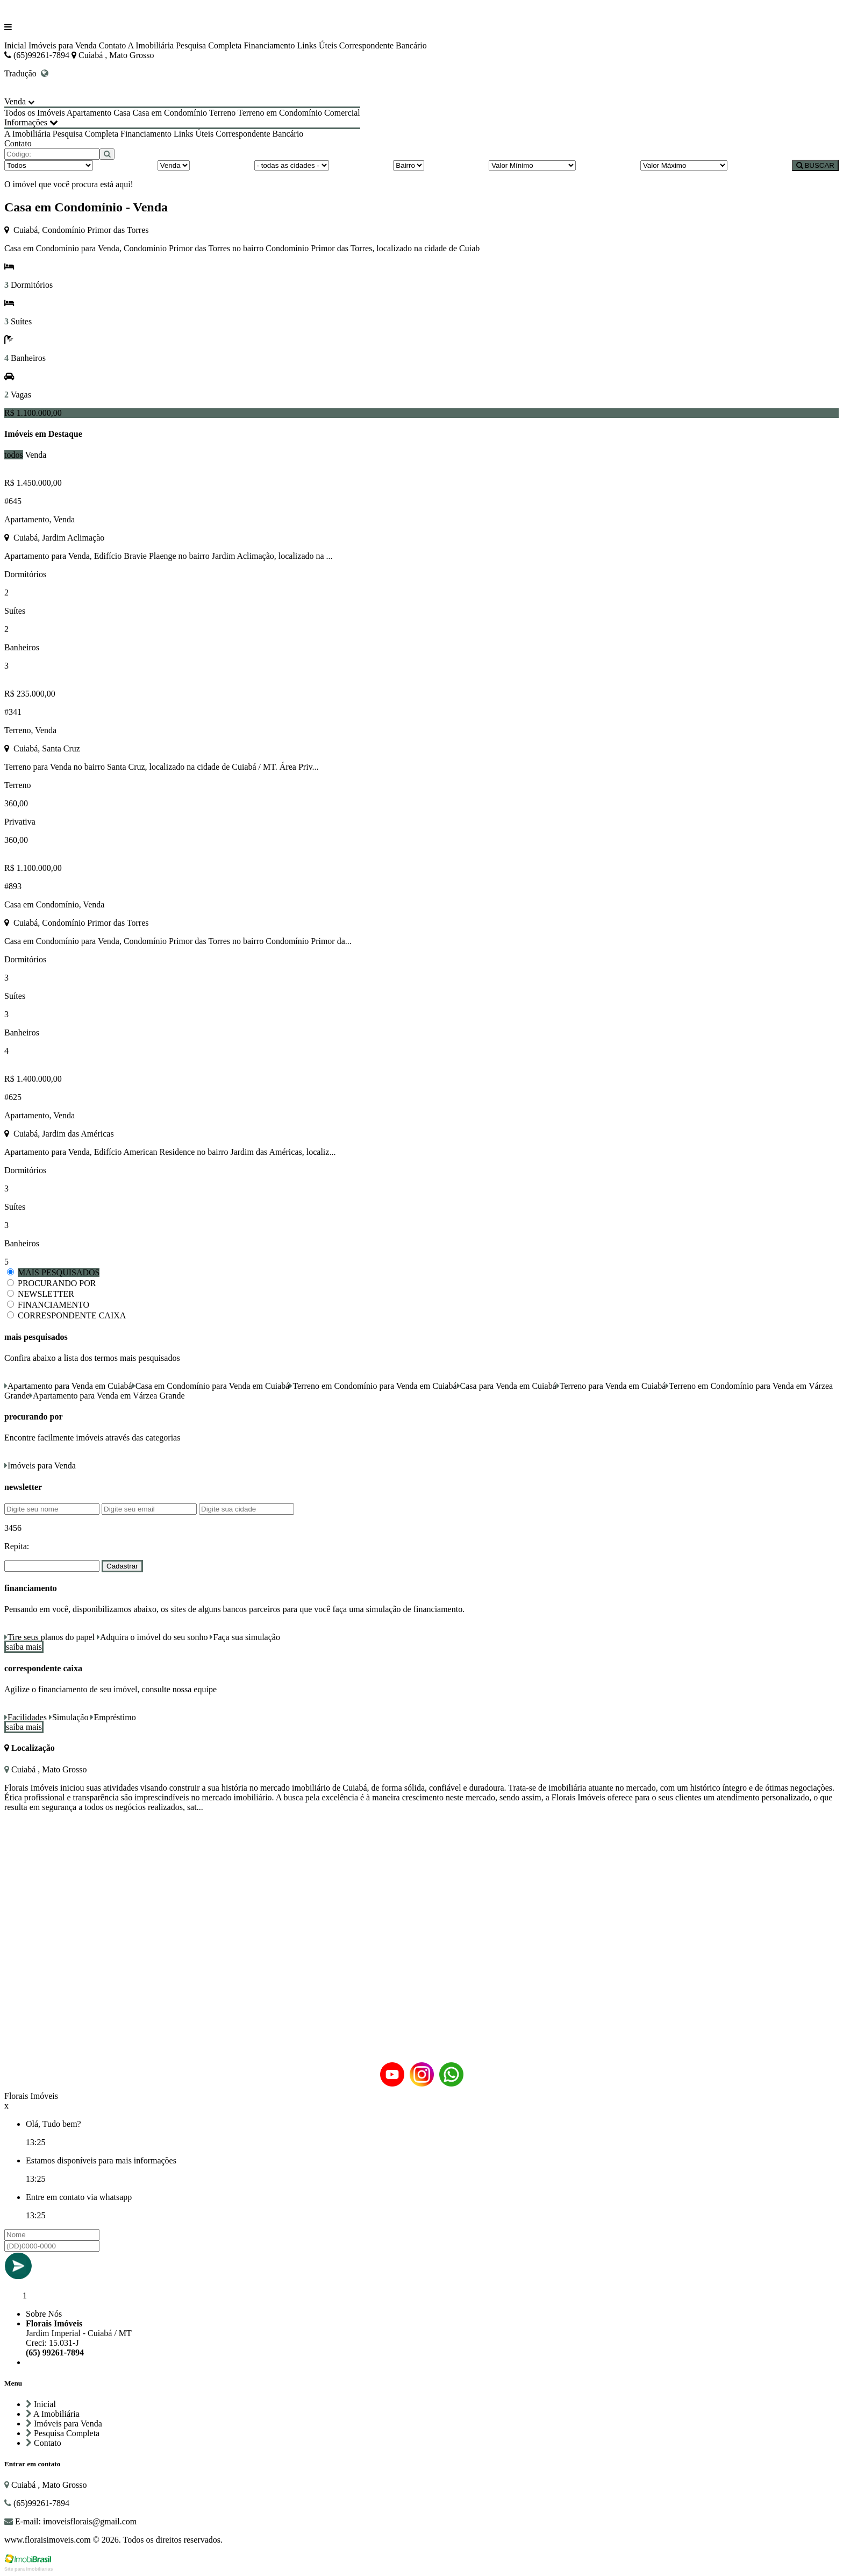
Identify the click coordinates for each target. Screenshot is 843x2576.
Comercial (342, 112)
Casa (121, 112)
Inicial (15, 45)
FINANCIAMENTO (53, 1304)
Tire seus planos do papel (49, 1637)
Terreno (222, 112)
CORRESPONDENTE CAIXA (72, 1315)
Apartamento (89, 112)
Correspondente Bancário (383, 45)
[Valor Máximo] (683, 165)
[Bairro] (408, 165)
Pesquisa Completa (208, 45)
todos (13, 454)
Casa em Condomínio (169, 112)
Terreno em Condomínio (280, 112)
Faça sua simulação (245, 1637)
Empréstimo (112, 1717)
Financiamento (269, 45)
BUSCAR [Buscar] (815, 165)
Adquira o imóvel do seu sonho (152, 1637)
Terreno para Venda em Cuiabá (611, 1385)
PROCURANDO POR (57, 1283)
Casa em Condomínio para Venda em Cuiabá (211, 1385)
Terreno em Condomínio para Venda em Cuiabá (372, 1385)
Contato (112, 45)
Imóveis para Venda (62, 45)
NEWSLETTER (46, 1293)
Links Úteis (317, 45)
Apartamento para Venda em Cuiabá (68, 1385)
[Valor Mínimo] (532, 165)
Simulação (69, 1717)
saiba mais (24, 1646)
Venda (35, 454)
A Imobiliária (150, 45)
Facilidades (25, 1717)
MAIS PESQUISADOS (58, 1272)
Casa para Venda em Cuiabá (506, 1385)
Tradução (26, 73)
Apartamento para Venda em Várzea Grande (107, 1395)
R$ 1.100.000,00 (33, 412)
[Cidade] (291, 165)
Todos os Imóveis (34, 112)
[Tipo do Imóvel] (48, 165)
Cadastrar (122, 1566)
